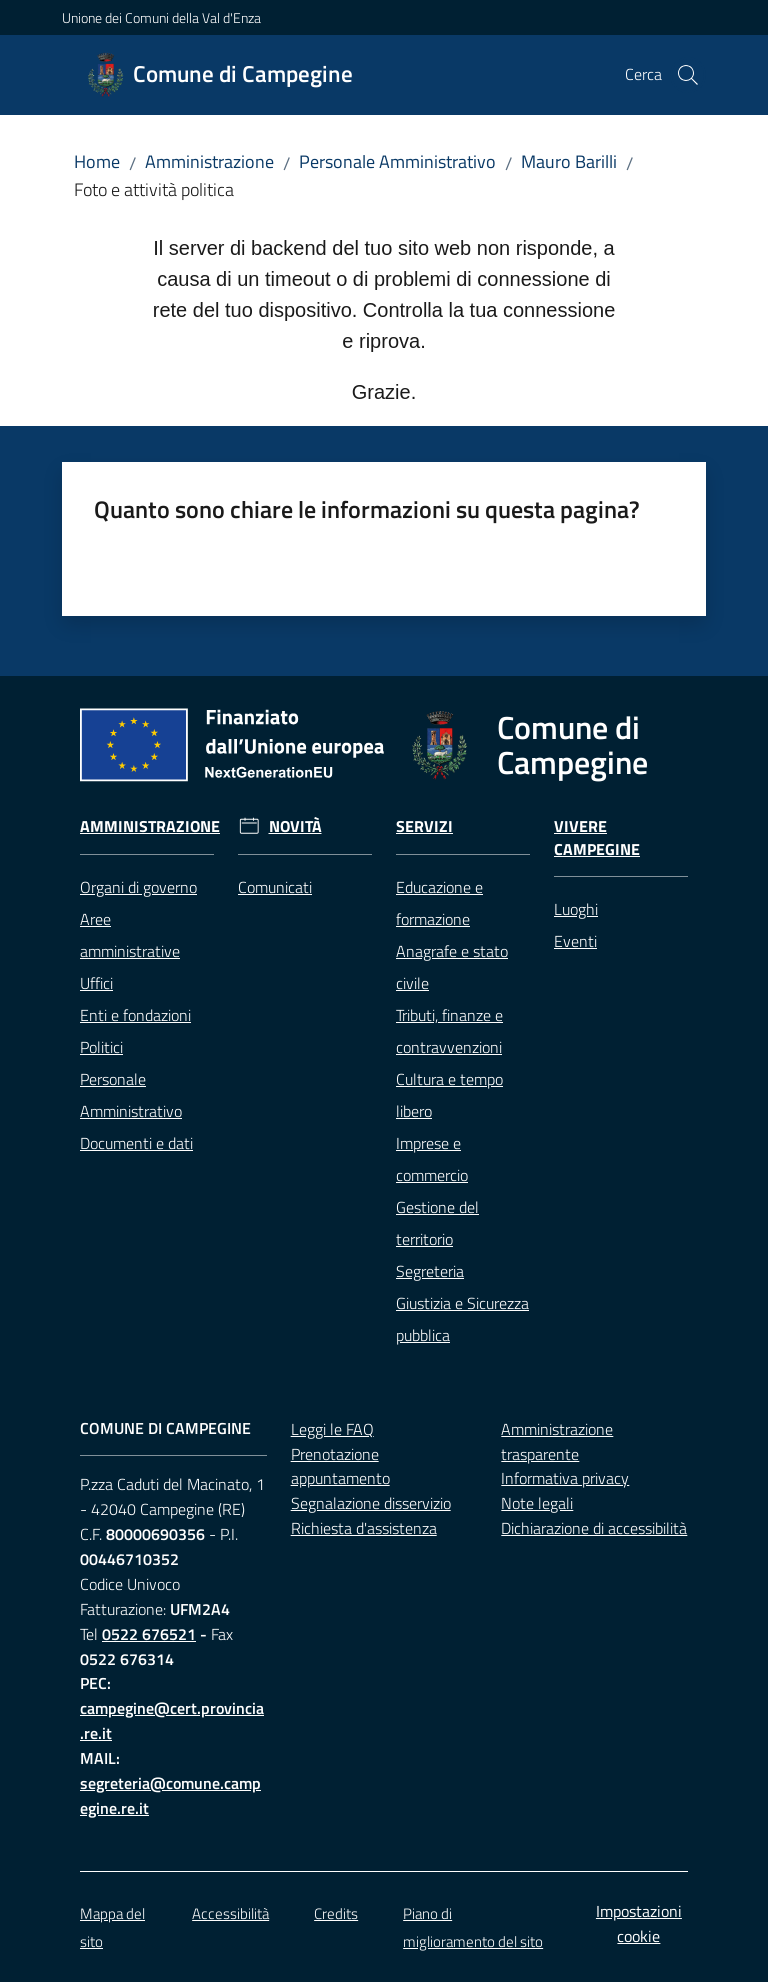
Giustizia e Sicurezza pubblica (462, 1319)
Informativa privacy (565, 1478)
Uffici (96, 983)
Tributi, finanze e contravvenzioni (449, 1031)
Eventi (575, 941)
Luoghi (576, 909)
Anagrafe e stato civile (452, 967)
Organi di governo (138, 887)
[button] (688, 75)
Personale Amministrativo (397, 161)
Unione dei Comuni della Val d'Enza (161, 17)
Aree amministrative (130, 935)
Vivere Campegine (597, 838)
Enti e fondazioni (135, 1015)
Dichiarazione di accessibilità (594, 1528)
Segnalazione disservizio (371, 1503)
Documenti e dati (136, 1143)
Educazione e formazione (439, 903)
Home (97, 161)
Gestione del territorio (437, 1223)
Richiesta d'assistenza (364, 1528)
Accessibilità (230, 1913)
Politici (101, 1047)
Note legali (537, 1503)
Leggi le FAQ (332, 1429)
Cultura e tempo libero (449, 1095)
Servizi (424, 826)
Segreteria (430, 1271)
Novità (295, 826)
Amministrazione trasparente (557, 1441)
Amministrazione (209, 161)
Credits (336, 1913)
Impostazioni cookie (639, 1923)
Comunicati (275, 887)
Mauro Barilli (569, 161)
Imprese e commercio (432, 1159)
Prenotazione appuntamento (340, 1466)
